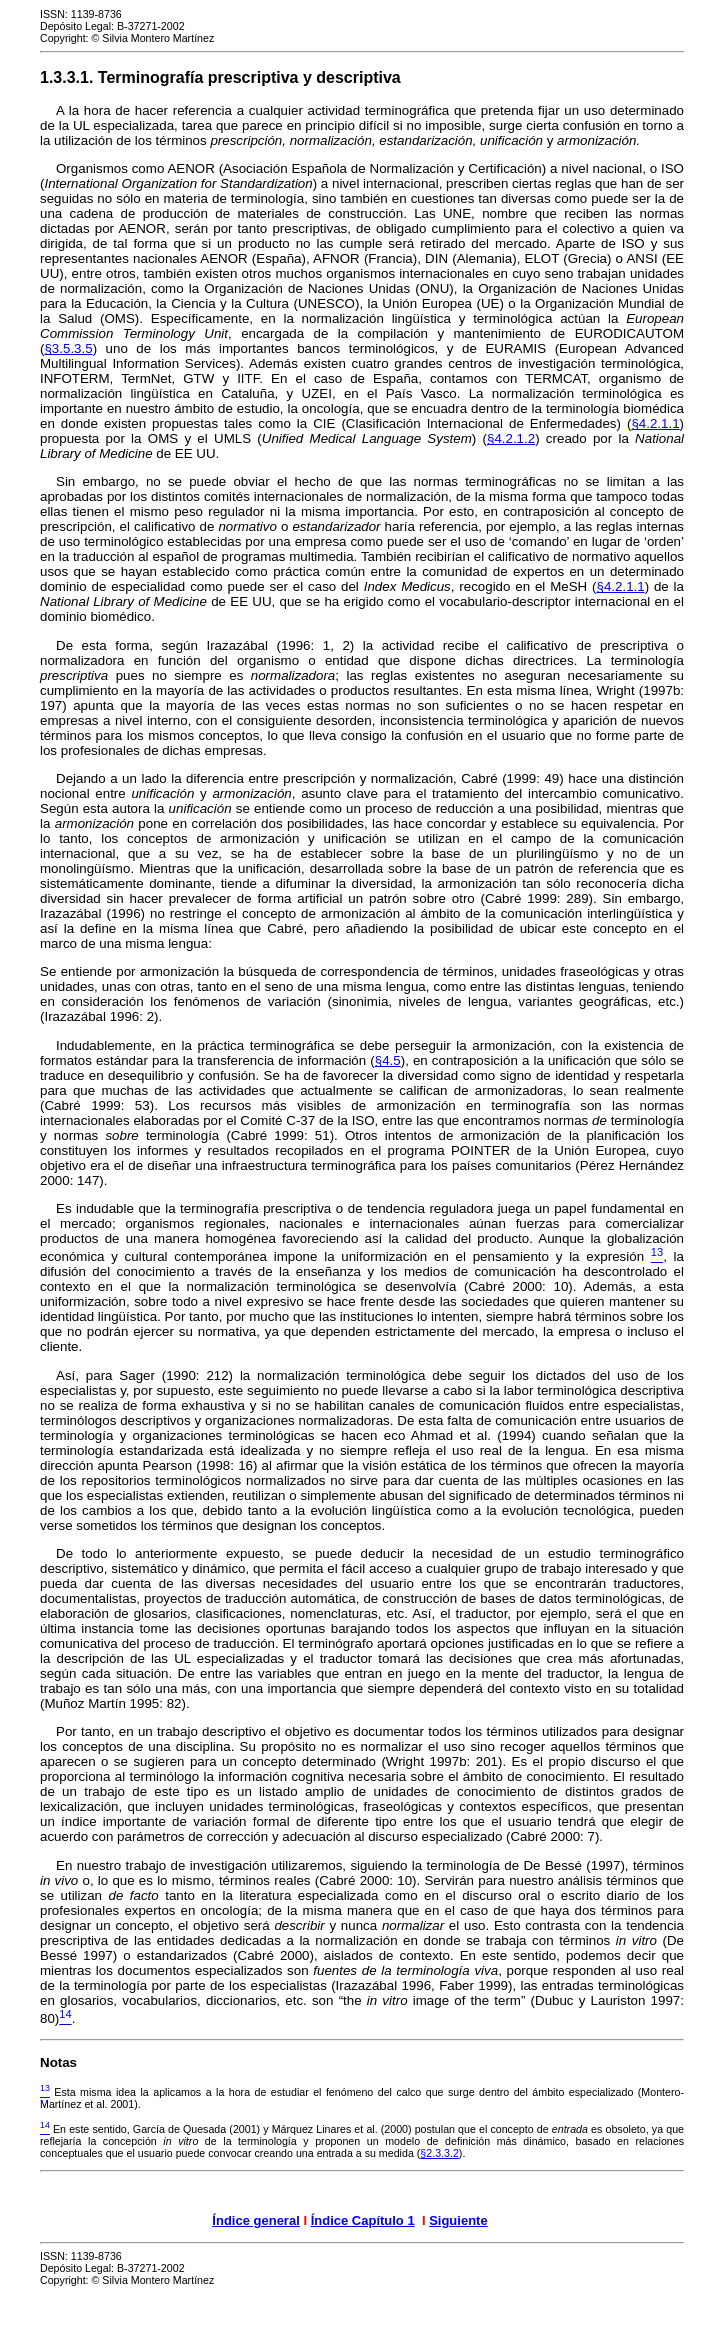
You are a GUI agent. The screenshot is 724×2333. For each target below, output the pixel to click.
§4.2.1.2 (511, 438)
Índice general (255, 2220)
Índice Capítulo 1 (363, 2220)
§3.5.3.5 (68, 348)
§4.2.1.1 (655, 423)
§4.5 (388, 1060)
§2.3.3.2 (439, 2153)
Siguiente (458, 2220)
